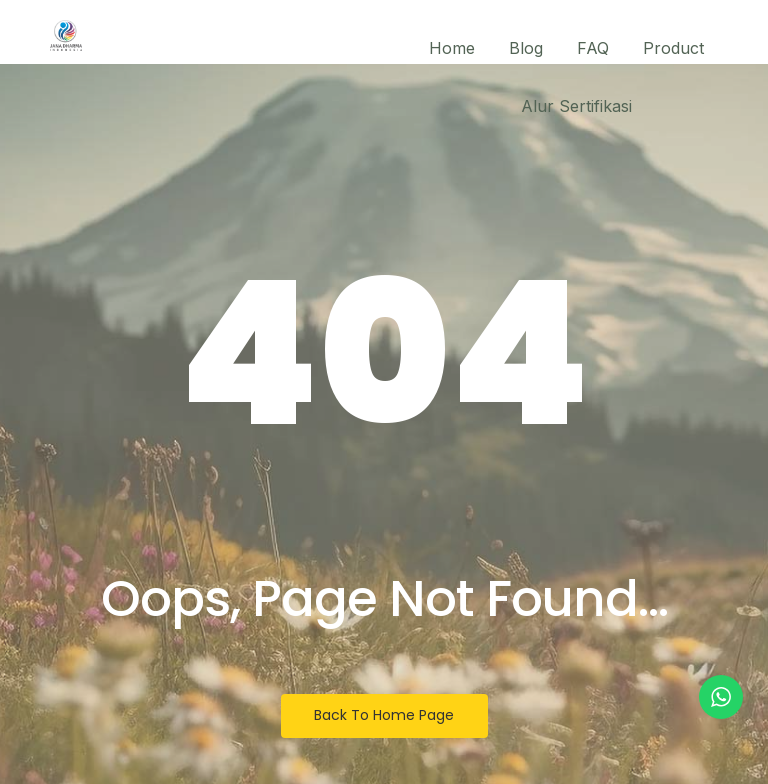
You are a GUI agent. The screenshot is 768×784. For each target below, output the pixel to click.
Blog (526, 48)
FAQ (593, 48)
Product (673, 48)
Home (452, 48)
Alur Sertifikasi (576, 106)
